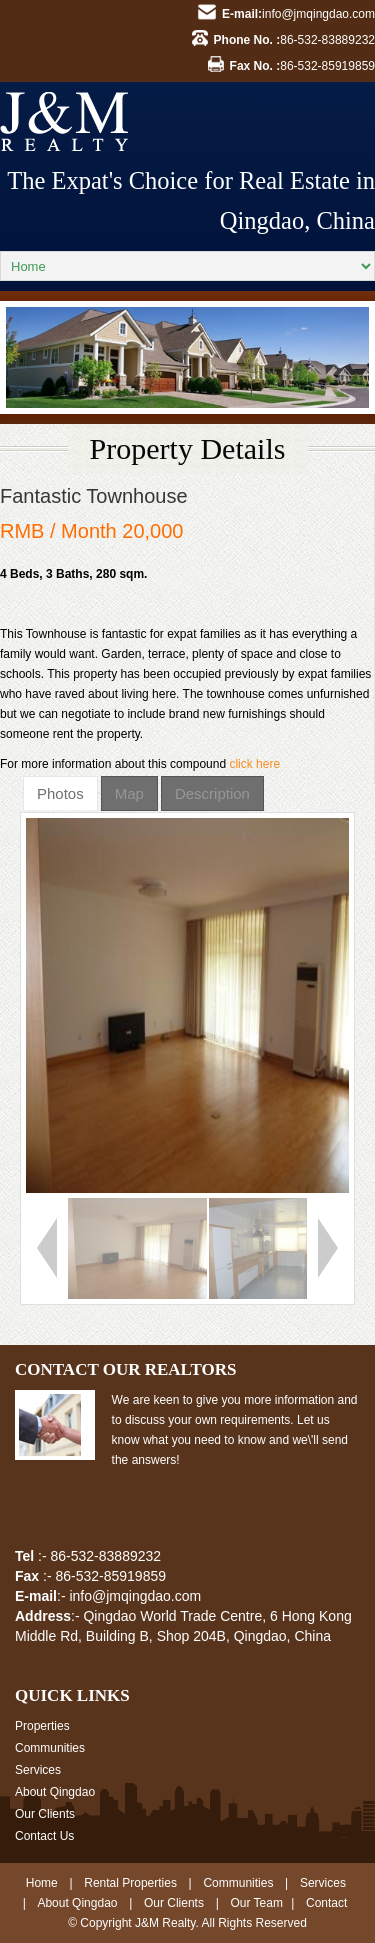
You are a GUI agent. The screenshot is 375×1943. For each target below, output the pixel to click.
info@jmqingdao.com (318, 14)
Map (129, 793)
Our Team (256, 1903)
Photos (60, 793)
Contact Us (44, 1836)
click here (254, 764)
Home (42, 1883)
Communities (50, 1748)
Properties (42, 1726)
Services (38, 1770)
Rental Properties (130, 1883)
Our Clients (45, 1814)
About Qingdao (55, 1792)
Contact (326, 1903)
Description (212, 793)
